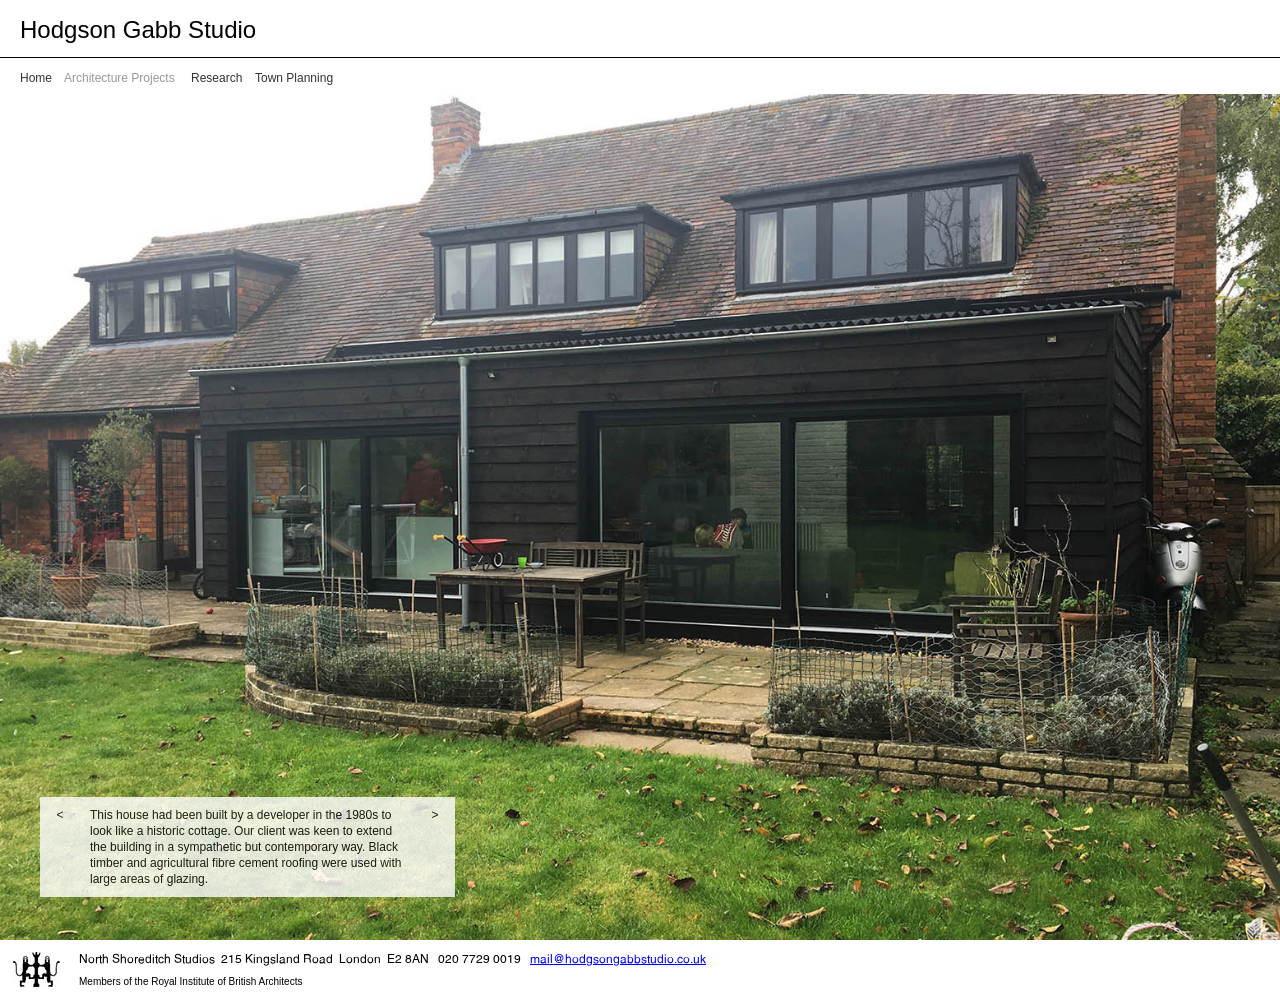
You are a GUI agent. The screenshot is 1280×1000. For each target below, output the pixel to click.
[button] (60, 847)
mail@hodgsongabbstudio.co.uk (618, 958)
